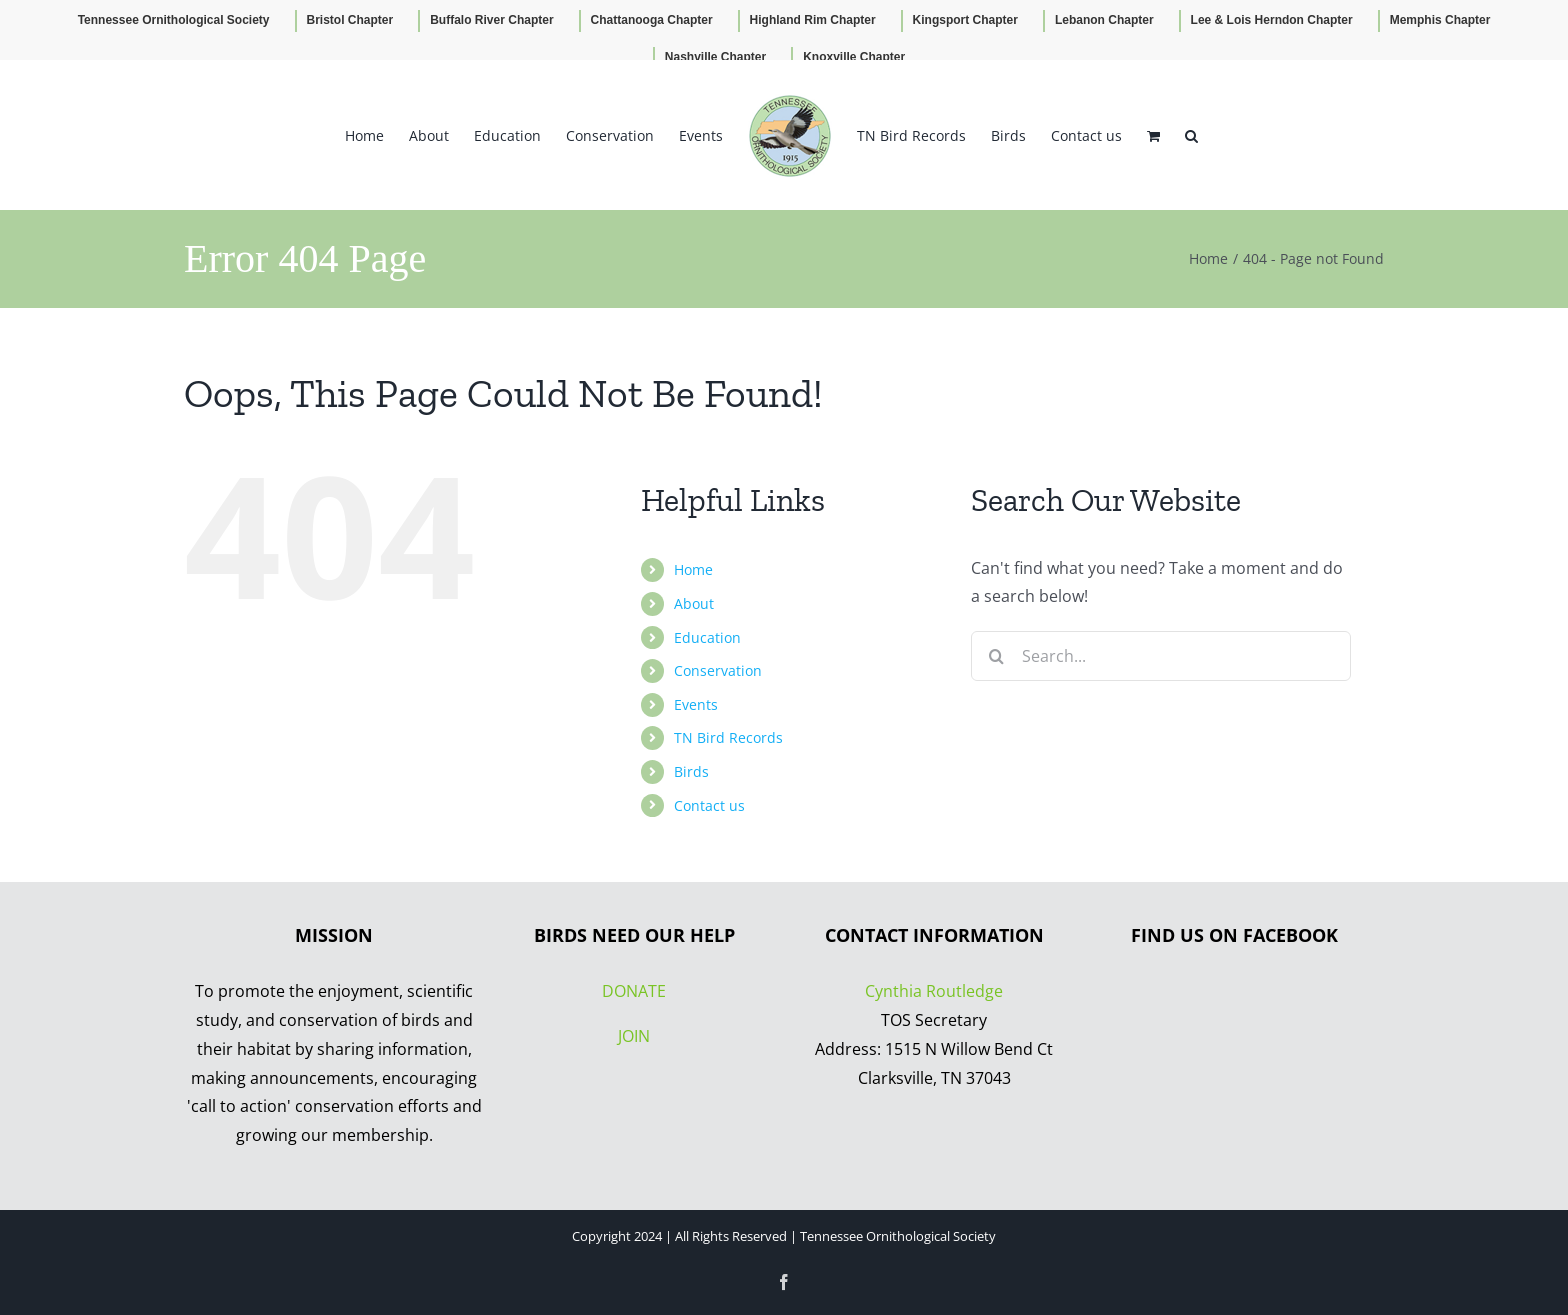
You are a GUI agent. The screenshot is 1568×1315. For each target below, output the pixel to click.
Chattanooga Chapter (652, 20)
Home (693, 569)
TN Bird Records (728, 737)
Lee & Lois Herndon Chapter (1272, 20)
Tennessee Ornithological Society (174, 20)
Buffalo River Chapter (491, 20)
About (694, 603)
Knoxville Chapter (854, 57)
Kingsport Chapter (965, 20)
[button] (1191, 135)
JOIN (634, 1036)
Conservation (718, 670)
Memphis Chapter (1440, 20)
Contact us (709, 805)
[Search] (996, 656)
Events (696, 704)
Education (707, 637)
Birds (691, 771)
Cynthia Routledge (934, 991)
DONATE (634, 991)
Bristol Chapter (350, 20)
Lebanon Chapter (1104, 20)
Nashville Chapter (715, 57)
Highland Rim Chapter (813, 20)
